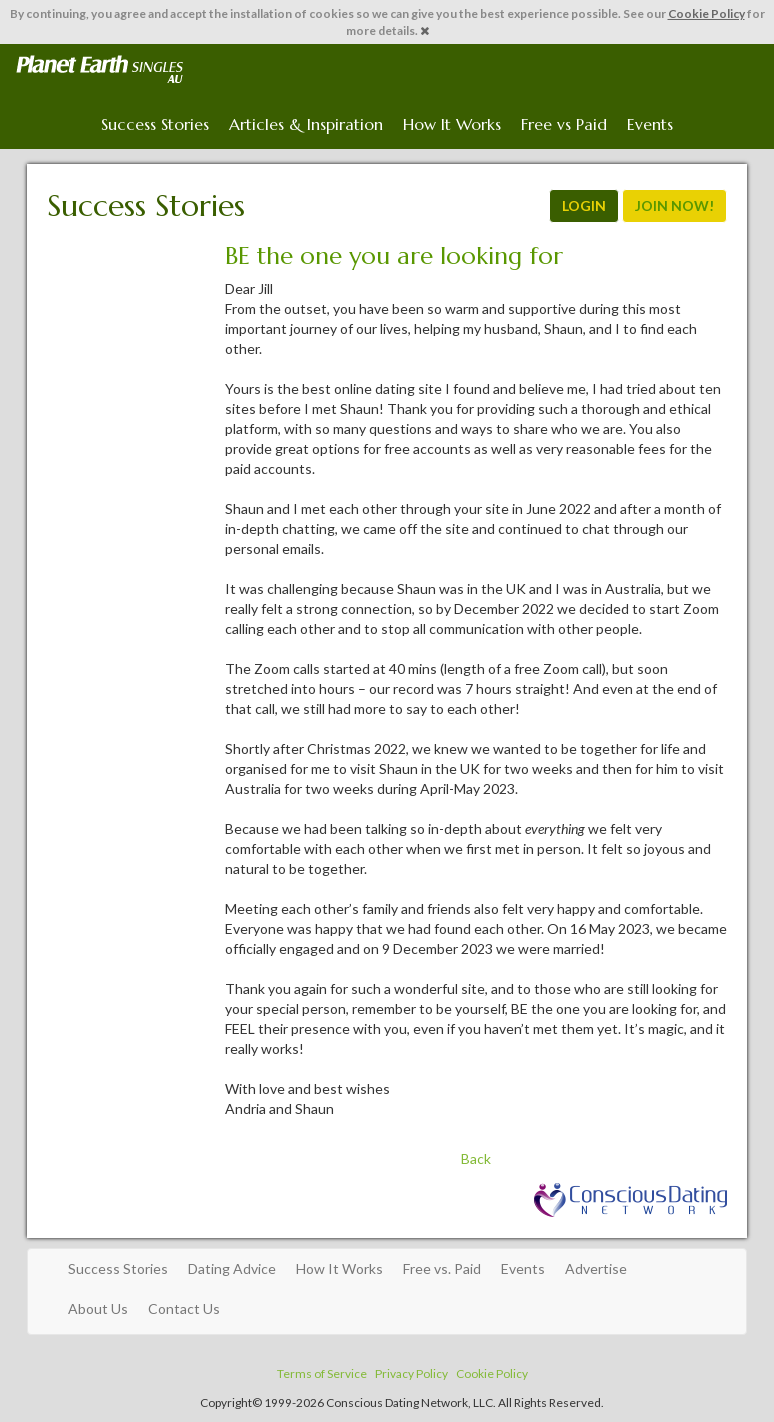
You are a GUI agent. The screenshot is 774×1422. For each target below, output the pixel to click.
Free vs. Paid (442, 1268)
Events (650, 124)
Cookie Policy (706, 13)
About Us (98, 1308)
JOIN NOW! (674, 205)
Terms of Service (322, 1373)
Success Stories (155, 124)
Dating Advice (232, 1268)
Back (476, 1158)
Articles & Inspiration (306, 124)
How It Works (452, 124)
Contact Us (184, 1308)
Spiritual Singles (99, 69)
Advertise (596, 1268)
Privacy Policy (411, 1373)
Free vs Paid (564, 124)
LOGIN (584, 205)
